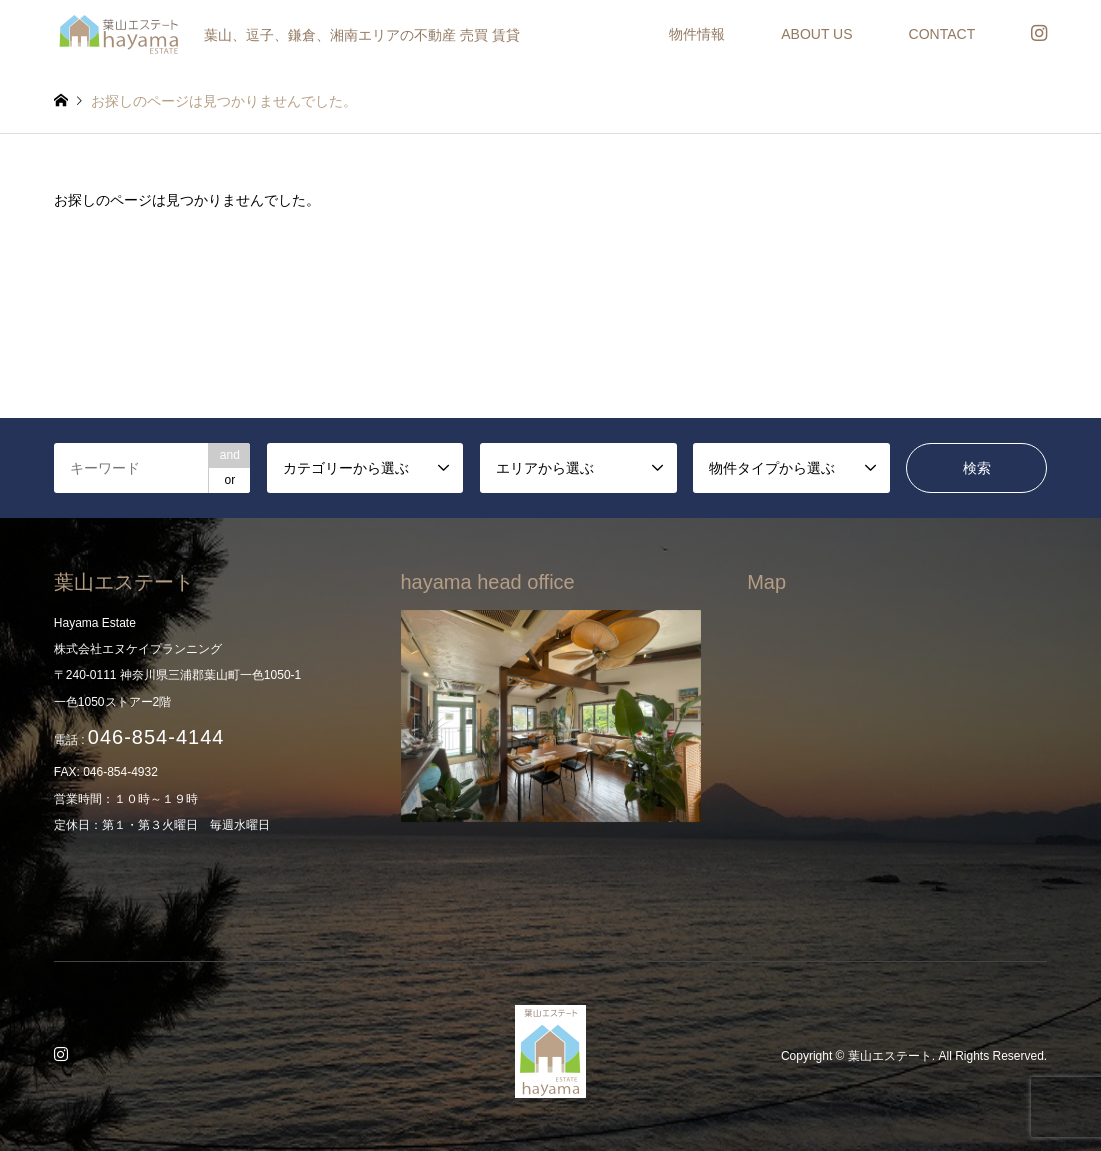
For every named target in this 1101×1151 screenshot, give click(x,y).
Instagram (64, 1056)
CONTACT (942, 34)
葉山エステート (890, 1056)
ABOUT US (816, 34)
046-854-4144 (156, 737)
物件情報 (697, 34)
